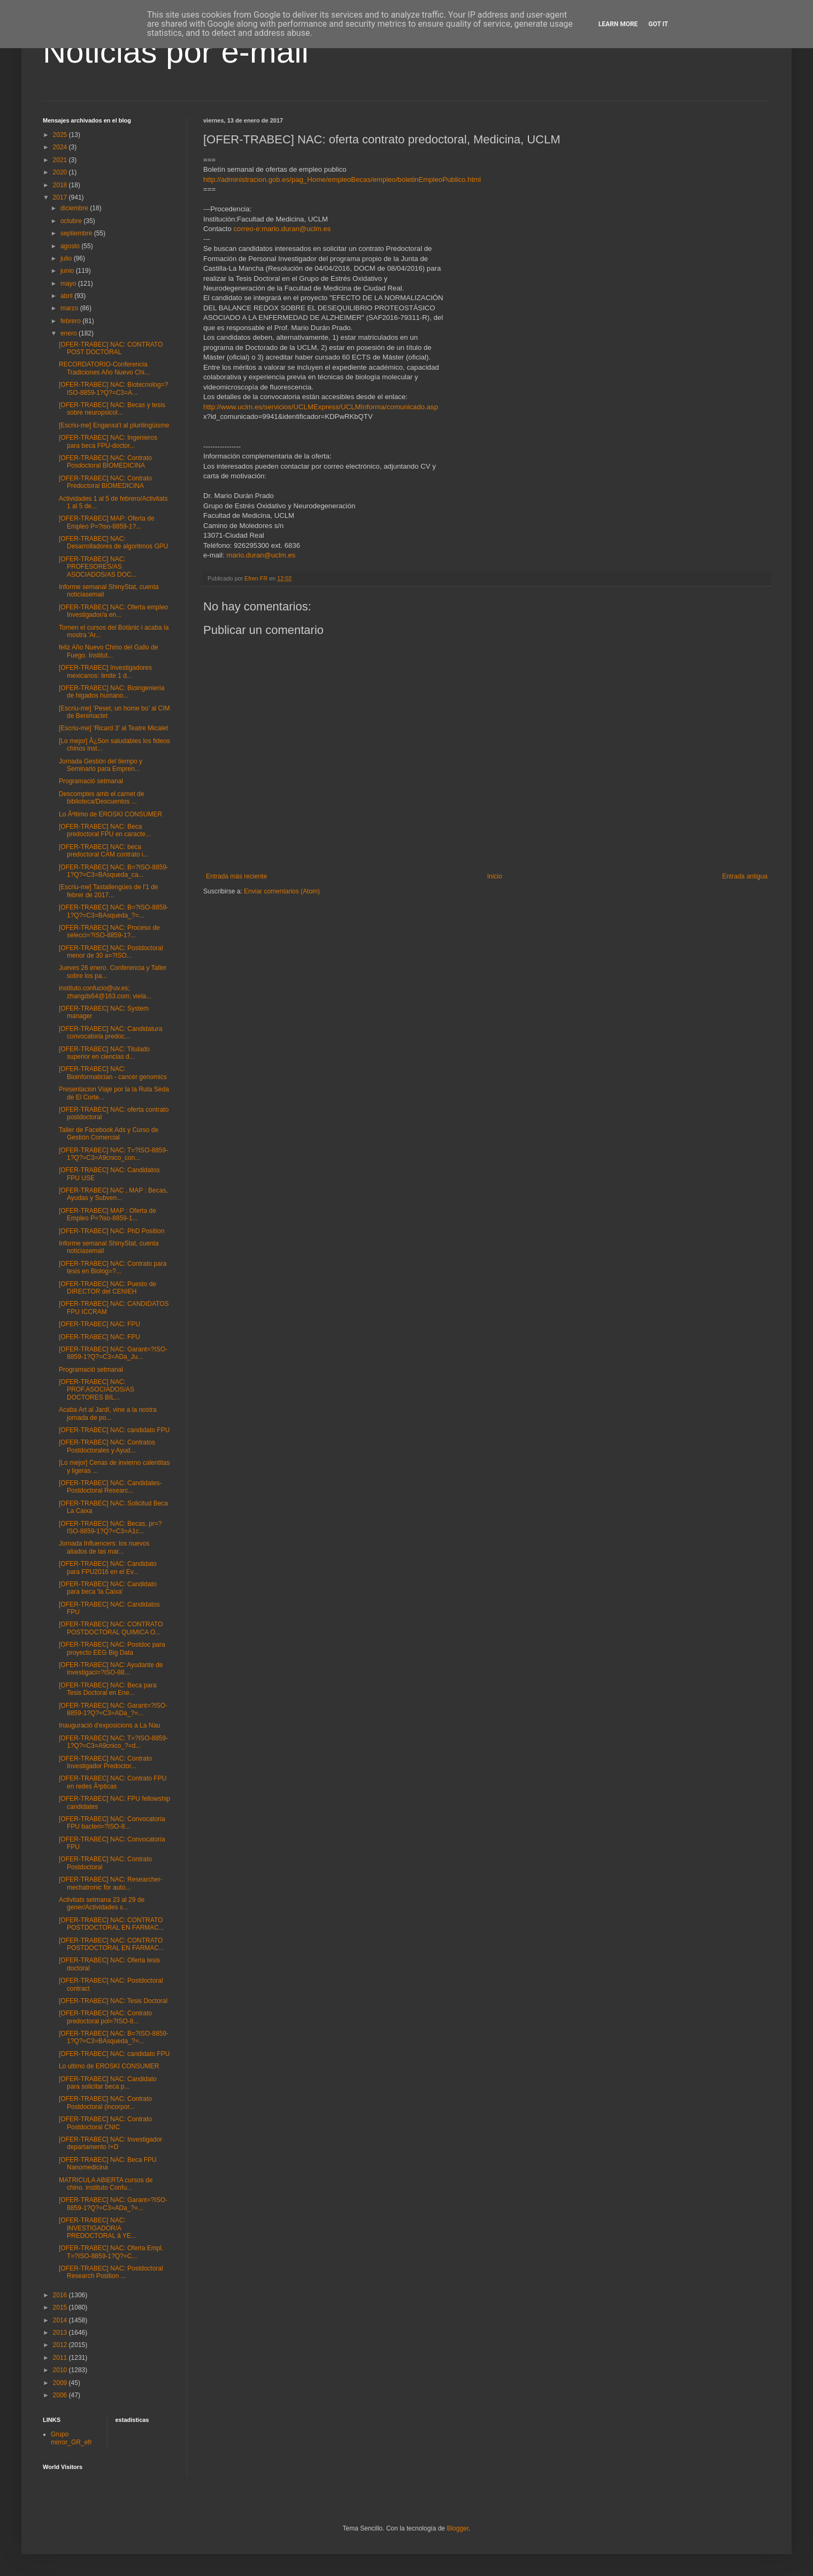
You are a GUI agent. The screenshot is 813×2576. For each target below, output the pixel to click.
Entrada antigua (745, 876)
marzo (70, 308)
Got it (658, 24)
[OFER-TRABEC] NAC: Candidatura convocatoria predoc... (110, 1032)
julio (67, 258)
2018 (61, 185)
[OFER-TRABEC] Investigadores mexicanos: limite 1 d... (105, 671)
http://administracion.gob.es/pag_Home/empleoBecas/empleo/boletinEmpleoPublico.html (342, 179)
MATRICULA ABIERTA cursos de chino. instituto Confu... (105, 2183)
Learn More (618, 24)
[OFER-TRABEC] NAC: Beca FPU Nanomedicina (108, 2163)
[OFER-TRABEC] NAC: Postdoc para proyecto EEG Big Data (112, 1648)
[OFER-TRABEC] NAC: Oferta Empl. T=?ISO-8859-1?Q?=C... (111, 2251)
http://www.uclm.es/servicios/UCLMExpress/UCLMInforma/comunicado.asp (320, 407)
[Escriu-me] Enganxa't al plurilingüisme (114, 425)
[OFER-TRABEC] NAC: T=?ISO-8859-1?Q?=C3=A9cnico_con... (113, 1153)
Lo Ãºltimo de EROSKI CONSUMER (110, 814)
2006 (61, 2395)
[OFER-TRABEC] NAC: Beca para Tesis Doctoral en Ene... (108, 1688)
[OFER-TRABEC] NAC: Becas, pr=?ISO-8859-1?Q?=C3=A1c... (110, 1527)
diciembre (75, 208)
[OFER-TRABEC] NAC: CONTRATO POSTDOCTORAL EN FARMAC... (111, 1923)
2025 (61, 135)
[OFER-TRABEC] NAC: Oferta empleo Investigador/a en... (113, 610)
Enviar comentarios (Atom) (282, 891)
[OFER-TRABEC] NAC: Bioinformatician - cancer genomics (113, 1072)
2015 (61, 2307)
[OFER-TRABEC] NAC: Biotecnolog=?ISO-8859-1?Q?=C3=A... (113, 388)
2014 (61, 2320)
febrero (71, 321)
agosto (70, 246)
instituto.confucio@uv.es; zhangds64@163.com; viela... (105, 991)
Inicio (494, 876)
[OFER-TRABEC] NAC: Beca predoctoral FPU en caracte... (105, 830)
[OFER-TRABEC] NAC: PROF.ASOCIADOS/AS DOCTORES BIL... (96, 1389)
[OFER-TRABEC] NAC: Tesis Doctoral (113, 2001)
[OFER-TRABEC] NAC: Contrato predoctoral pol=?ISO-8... (105, 2016)
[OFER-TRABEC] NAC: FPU (99, 1324)
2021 (61, 160)
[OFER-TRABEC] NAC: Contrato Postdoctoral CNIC (105, 2122)
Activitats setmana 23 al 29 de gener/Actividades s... (101, 1903)
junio (68, 270)
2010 (61, 2370)
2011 (61, 2357)
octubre (71, 221)
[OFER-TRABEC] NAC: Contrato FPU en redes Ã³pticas (112, 1782)
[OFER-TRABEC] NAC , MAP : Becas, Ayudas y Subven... (113, 1194)
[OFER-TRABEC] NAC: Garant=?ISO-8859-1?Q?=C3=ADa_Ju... (113, 1353)
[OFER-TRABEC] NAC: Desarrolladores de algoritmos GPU (113, 542)
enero (69, 333)
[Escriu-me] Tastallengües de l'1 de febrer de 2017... (108, 890)
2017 (61, 197)
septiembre (77, 233)
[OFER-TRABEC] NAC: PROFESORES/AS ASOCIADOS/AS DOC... (98, 566)
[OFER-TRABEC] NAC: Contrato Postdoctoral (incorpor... (105, 2102)
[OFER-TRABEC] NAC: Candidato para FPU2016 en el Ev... (108, 1567)
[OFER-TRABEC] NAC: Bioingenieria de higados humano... (111, 691)
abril (67, 296)
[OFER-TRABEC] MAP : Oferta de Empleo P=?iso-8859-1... (107, 1214)
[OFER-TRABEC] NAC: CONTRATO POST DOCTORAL (111, 348)
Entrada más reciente (236, 876)
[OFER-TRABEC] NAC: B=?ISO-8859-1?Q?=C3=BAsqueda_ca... (113, 870)
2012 (61, 2345)
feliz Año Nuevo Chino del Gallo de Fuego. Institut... (108, 651)
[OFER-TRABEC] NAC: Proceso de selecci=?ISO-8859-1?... (109, 931)
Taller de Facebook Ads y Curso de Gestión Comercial (108, 1133)
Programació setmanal (91, 781)
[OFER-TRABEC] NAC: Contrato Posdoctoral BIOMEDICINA (105, 461)
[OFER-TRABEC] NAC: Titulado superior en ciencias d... (104, 1052)
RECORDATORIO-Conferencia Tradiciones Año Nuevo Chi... (104, 368)
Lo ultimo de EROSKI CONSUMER (109, 2066)
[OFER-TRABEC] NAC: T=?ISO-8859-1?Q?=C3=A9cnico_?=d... (113, 1741)
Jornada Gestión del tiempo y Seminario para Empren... (100, 765)
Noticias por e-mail (176, 52)
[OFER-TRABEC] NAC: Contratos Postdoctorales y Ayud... (107, 1446)
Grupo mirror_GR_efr (71, 2437)
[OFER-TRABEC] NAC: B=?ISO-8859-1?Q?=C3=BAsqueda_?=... (113, 911)
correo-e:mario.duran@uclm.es (282, 229)
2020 (61, 172)
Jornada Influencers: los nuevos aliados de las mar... (104, 1547)
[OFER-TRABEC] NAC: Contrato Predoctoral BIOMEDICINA (105, 482)
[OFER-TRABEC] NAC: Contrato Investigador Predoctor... (105, 1762)
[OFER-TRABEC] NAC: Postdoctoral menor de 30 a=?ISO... (111, 951)
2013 (61, 2332)
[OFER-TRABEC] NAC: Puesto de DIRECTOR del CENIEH (107, 1287)
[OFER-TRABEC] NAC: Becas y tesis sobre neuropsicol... (112, 408)
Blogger (458, 2528)
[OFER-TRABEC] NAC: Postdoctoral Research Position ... (111, 2272)
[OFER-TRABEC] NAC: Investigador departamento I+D (110, 2143)
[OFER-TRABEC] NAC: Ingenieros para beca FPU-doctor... (108, 441)
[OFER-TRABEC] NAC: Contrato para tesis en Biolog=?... (112, 1267)
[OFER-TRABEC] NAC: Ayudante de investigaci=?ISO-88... (111, 1668)
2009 (61, 2383)
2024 (61, 147)
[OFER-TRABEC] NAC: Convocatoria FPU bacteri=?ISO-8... (112, 1822)
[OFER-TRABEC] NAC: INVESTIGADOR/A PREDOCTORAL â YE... (97, 2227)
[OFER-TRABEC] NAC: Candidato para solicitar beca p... (108, 2082)
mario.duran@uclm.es (260, 555)
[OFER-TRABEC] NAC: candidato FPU (114, 1430)
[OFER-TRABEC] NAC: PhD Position (111, 1231)
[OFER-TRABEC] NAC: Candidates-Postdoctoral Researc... (110, 1486)
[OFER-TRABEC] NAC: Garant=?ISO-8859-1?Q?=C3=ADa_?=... (113, 1709)
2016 (61, 2295)
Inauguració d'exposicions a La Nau (109, 1725)
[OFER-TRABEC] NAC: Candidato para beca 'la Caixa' (108, 1587)
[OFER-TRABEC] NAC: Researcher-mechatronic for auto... (111, 1883)
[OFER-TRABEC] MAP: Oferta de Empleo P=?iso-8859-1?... (107, 522)
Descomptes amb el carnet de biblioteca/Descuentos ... (101, 797)
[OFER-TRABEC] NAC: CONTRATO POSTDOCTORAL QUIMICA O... (111, 1627)
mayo (69, 283)
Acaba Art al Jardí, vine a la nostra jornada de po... (108, 1413)
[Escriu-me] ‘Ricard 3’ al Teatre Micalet (113, 728)
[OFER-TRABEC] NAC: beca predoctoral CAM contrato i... (104, 850)
